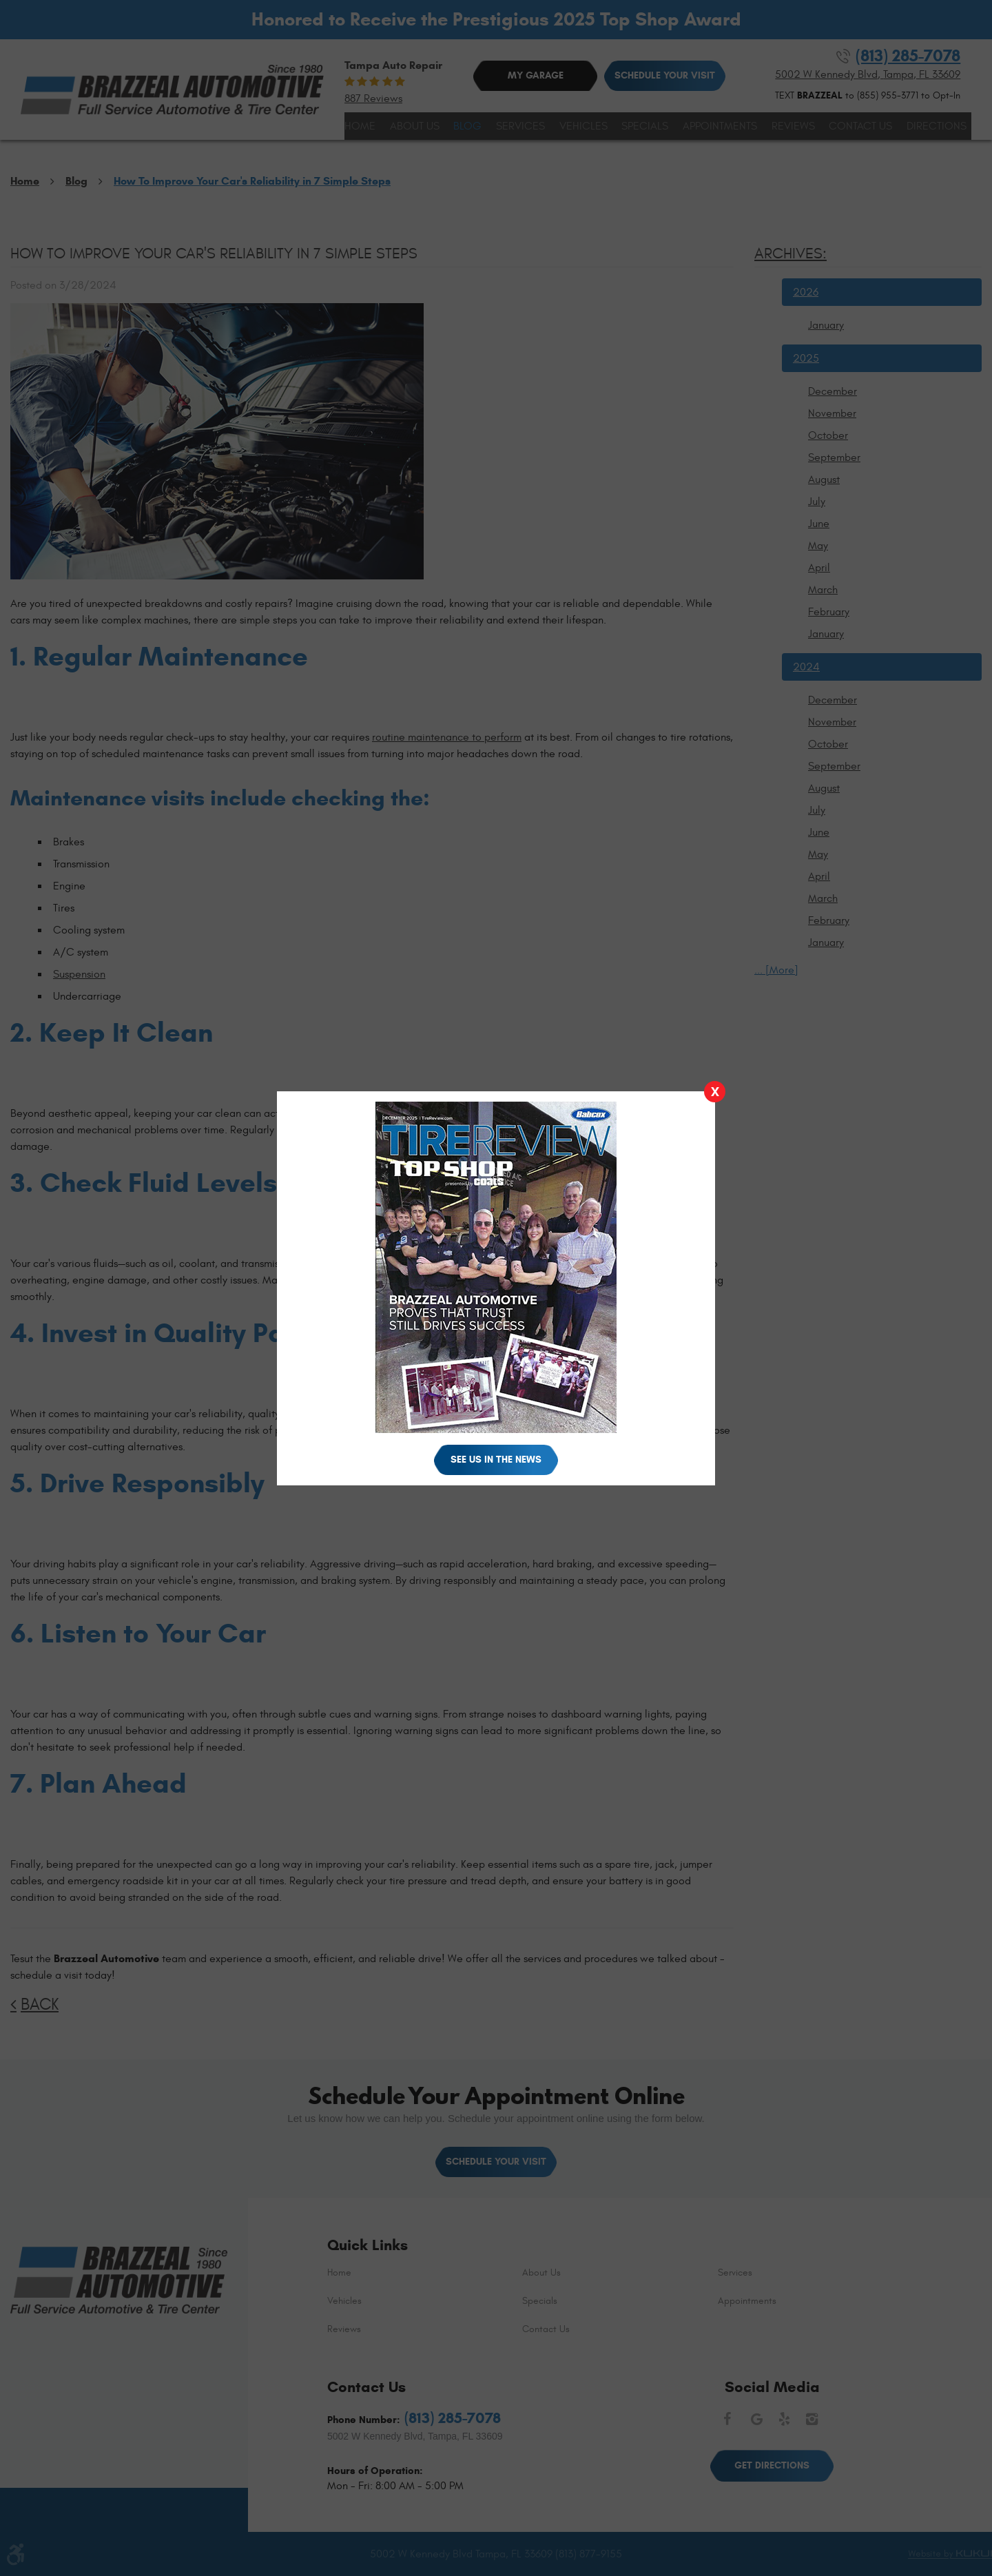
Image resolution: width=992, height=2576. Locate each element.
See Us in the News (496, 1459)
